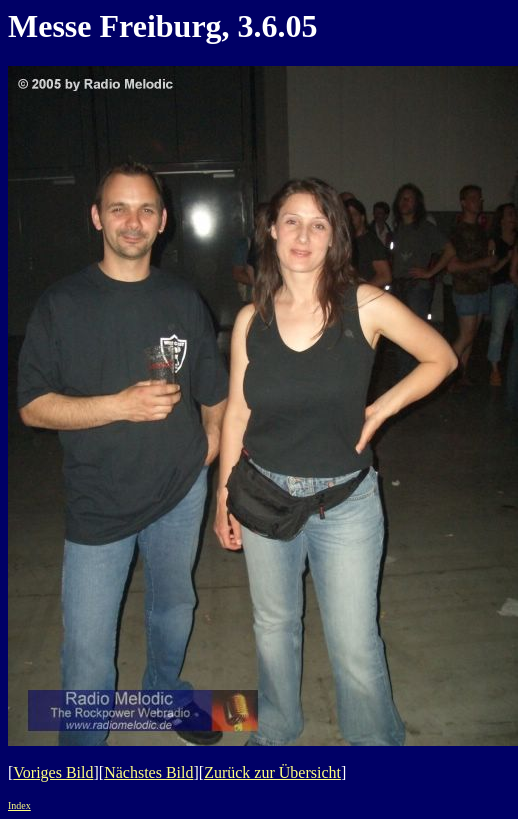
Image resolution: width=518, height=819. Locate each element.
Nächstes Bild (148, 772)
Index (19, 805)
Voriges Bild (53, 772)
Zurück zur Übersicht (272, 772)
